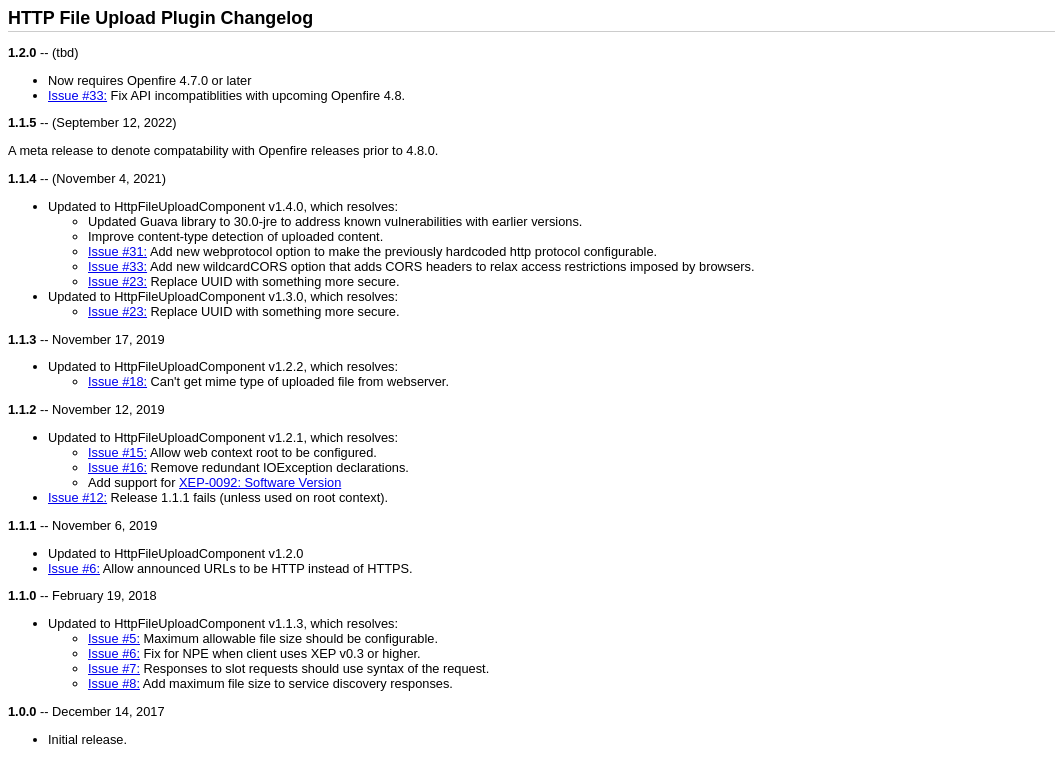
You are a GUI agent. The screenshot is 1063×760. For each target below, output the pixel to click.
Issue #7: (114, 668)
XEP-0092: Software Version (260, 482)
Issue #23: (117, 281)
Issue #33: (77, 95)
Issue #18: (117, 381)
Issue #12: (77, 497)
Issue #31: (117, 251)
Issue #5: (114, 638)
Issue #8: (114, 683)
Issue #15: (117, 452)
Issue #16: (117, 467)
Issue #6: (74, 568)
